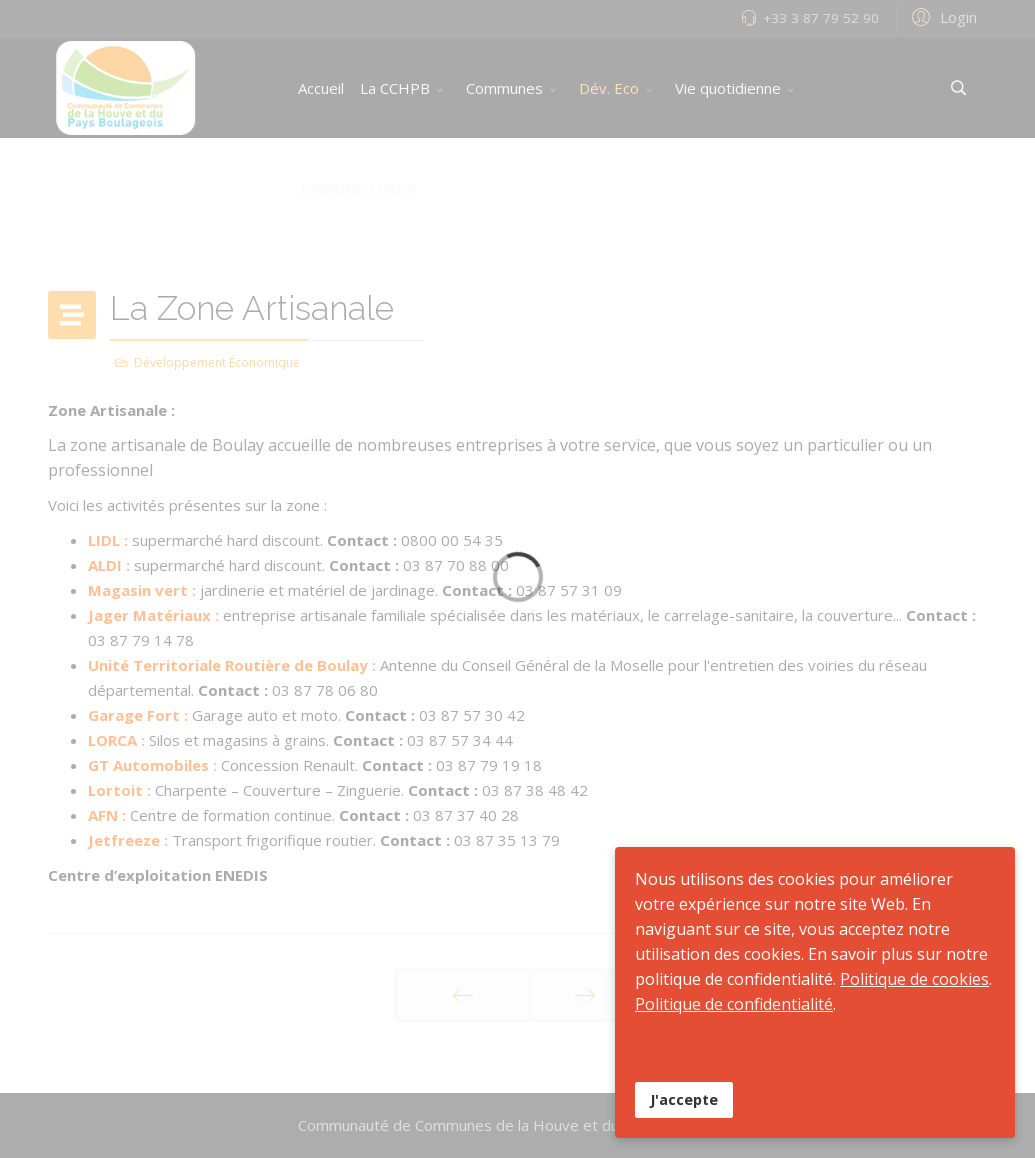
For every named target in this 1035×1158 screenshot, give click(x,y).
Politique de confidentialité (734, 1004)
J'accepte (684, 1099)
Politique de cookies (914, 979)
